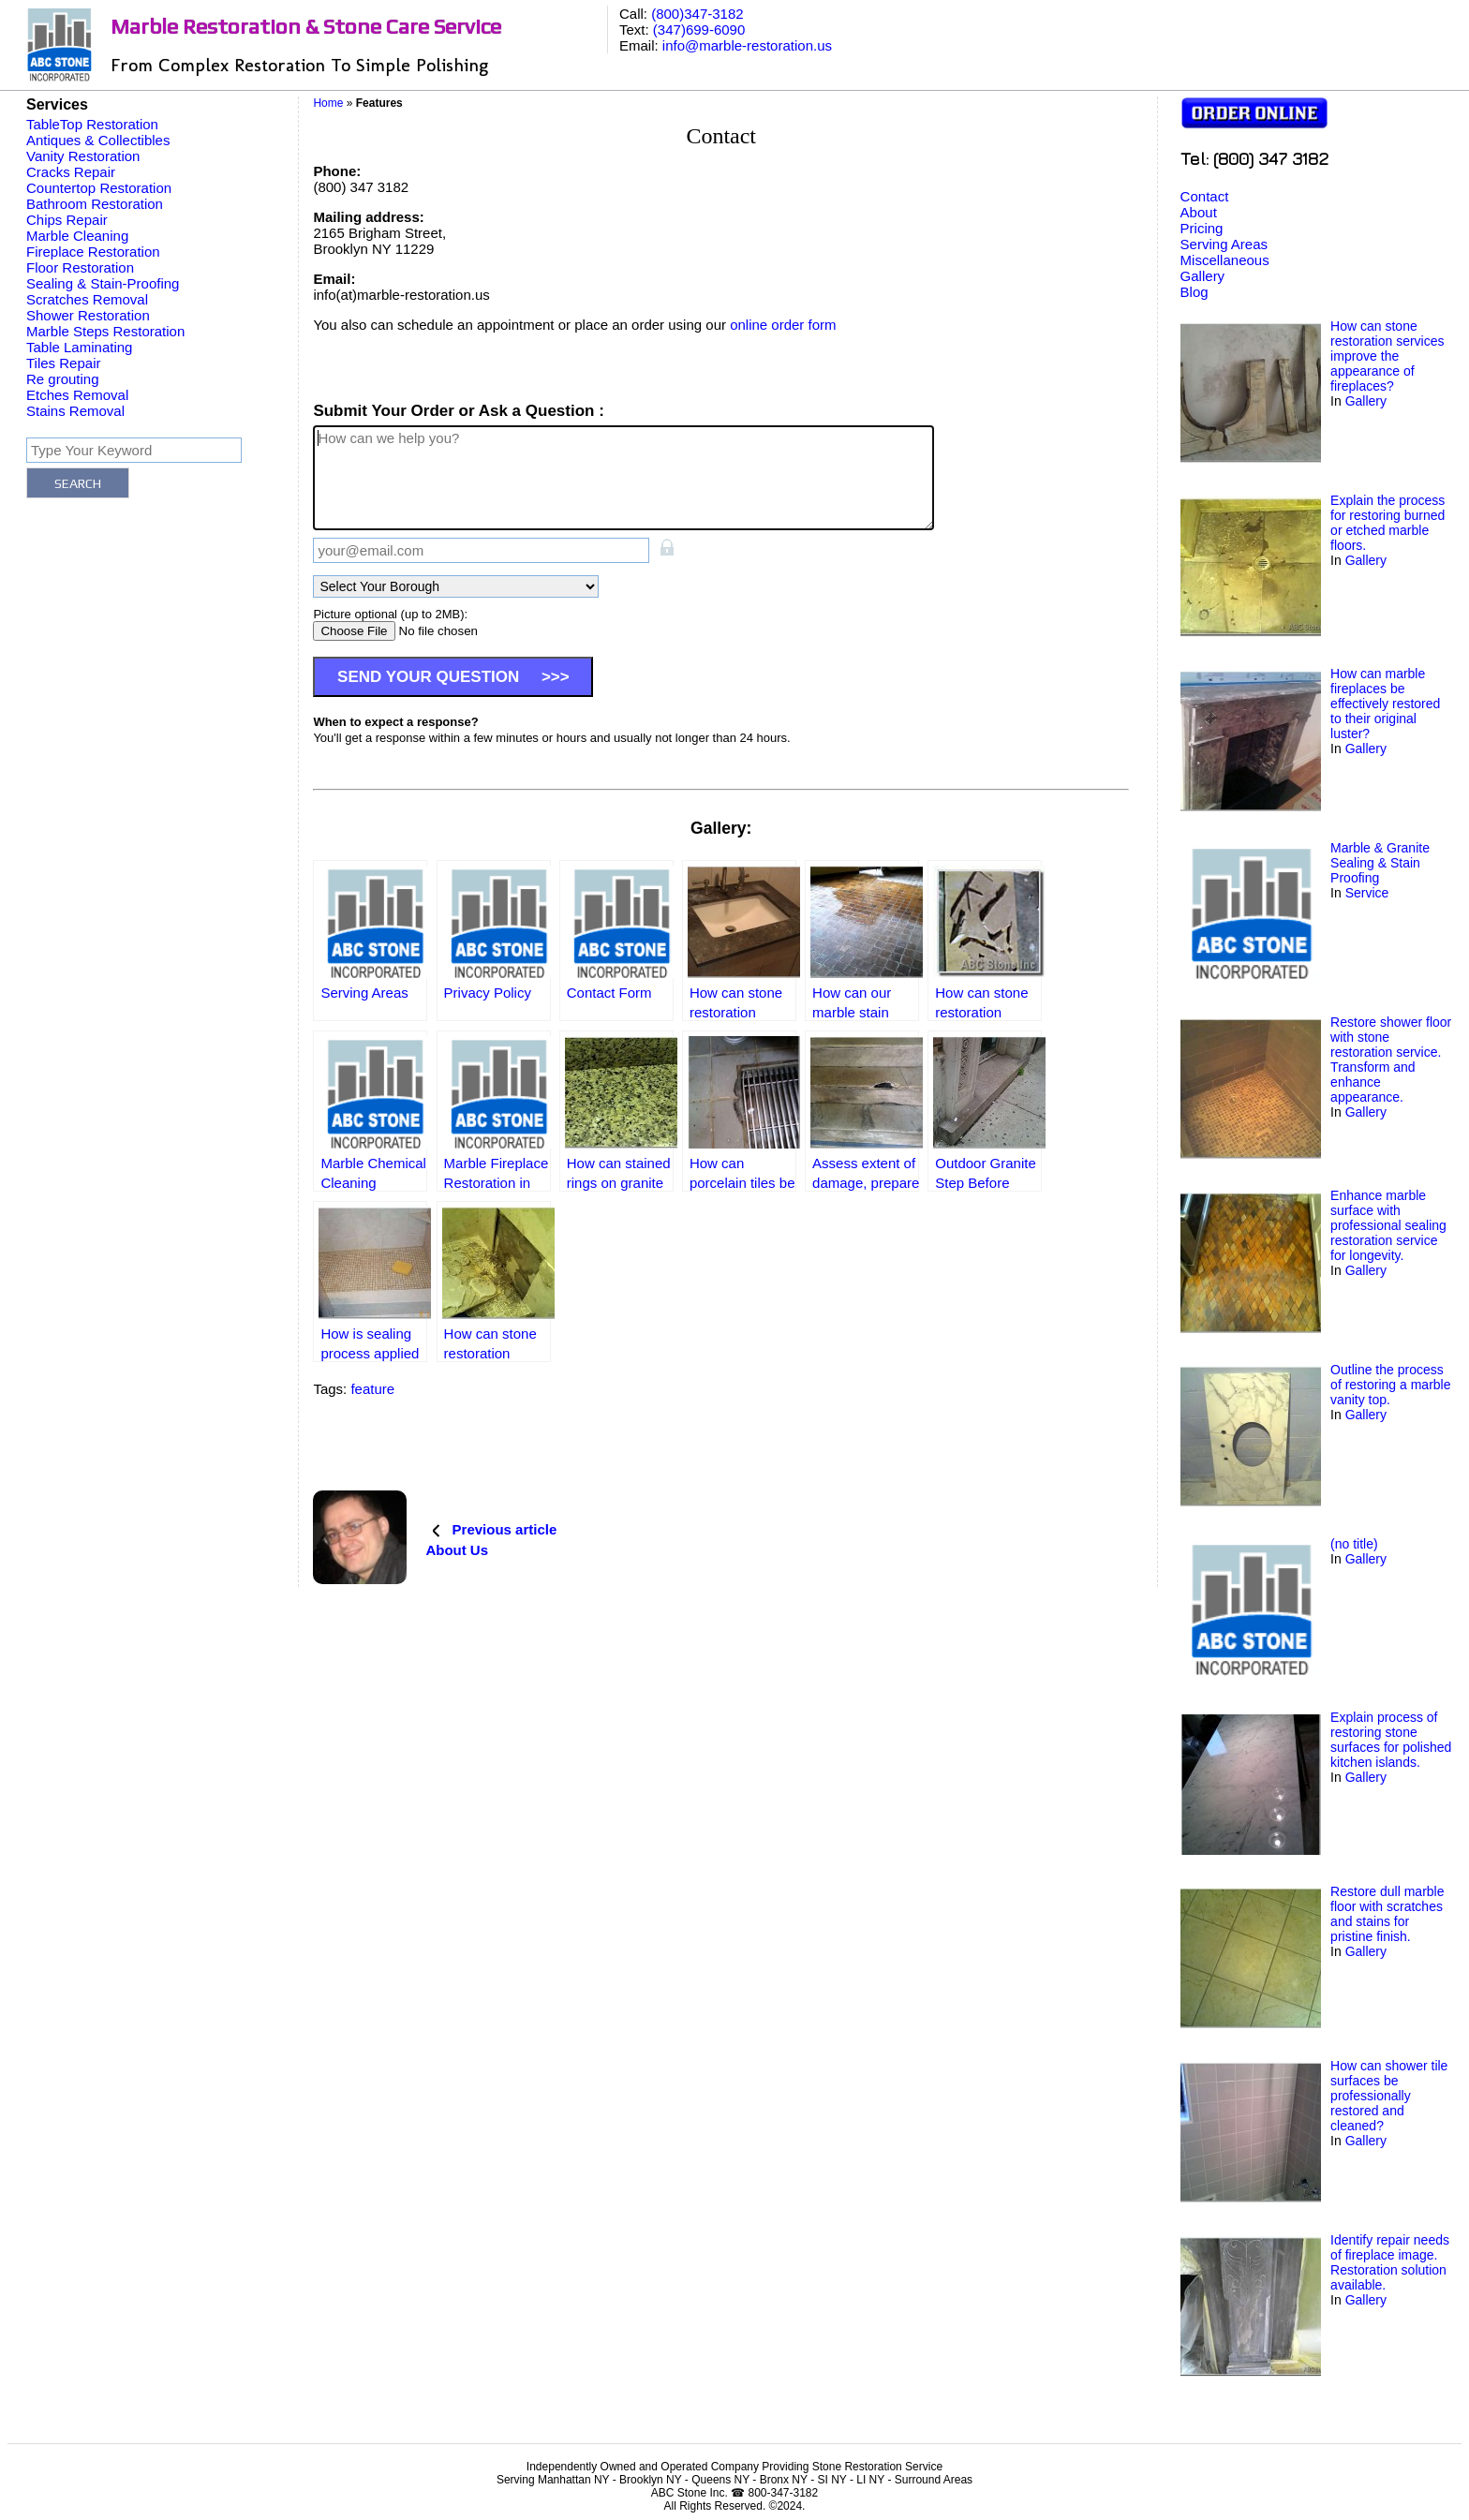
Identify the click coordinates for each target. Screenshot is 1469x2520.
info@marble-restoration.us (747, 45)
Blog (1194, 292)
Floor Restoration (80, 267)
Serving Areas (1224, 244)
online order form (783, 325)
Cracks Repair (70, 172)
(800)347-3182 (697, 14)
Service (1367, 892)
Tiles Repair (63, 363)
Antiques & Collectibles (98, 140)
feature (372, 1389)
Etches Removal (77, 395)
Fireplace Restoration (93, 251)
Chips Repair (67, 220)
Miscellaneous (1224, 260)
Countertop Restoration (98, 188)
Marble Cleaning (77, 236)
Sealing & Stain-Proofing (102, 283)
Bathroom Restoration (94, 204)
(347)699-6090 (699, 29)
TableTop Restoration (92, 124)
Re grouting (62, 379)
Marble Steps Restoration (105, 331)
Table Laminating (79, 347)
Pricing (1202, 228)
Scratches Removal (87, 299)
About (1198, 212)
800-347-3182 (783, 2492)
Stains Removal (75, 411)
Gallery (1202, 276)
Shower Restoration (88, 315)
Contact (1204, 196)
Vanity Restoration (83, 156)
